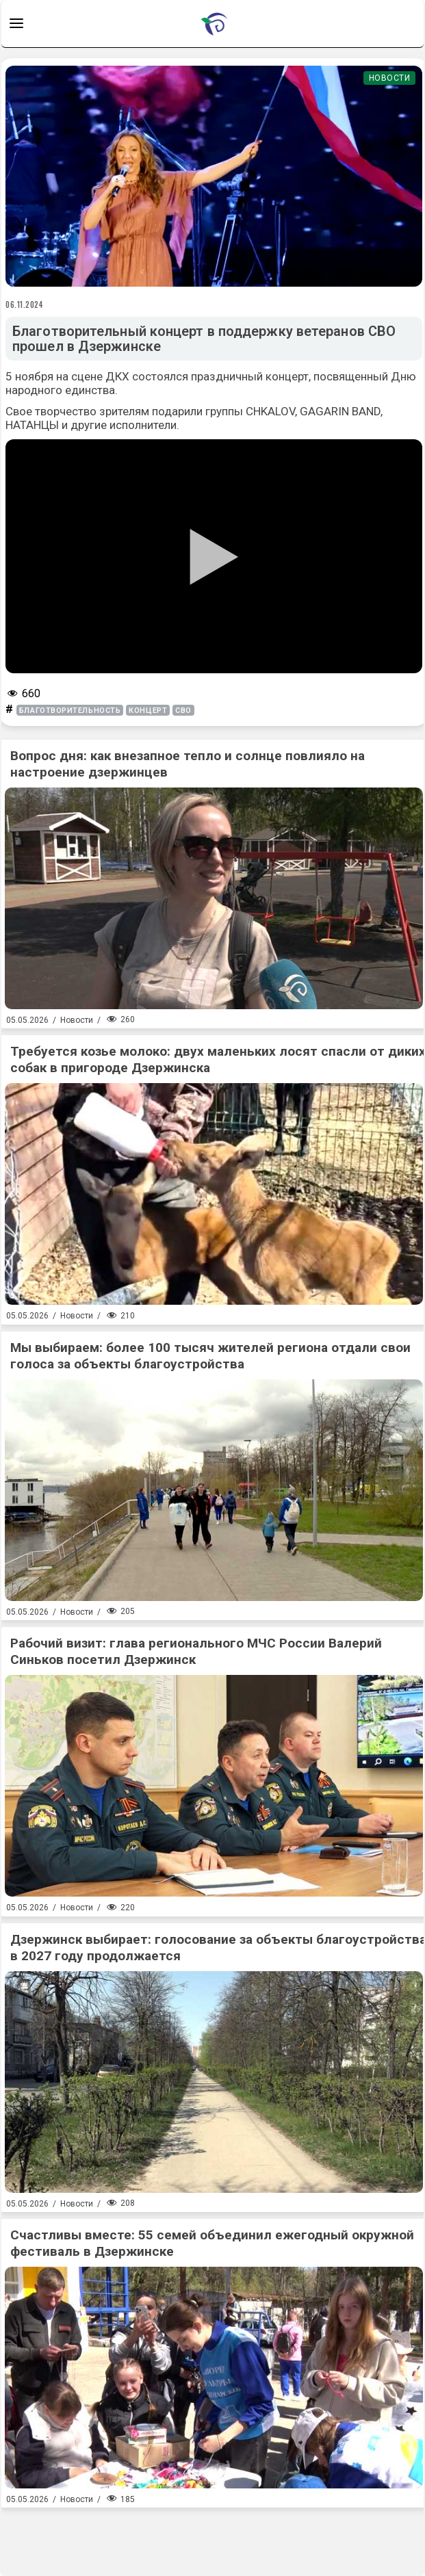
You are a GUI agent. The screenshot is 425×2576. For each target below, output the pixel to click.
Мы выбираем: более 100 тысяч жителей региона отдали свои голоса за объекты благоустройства (210, 1356)
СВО (183, 710)
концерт (148, 710)
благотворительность (69, 710)
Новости (390, 78)
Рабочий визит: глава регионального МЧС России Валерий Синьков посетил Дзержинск (196, 1651)
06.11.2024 (24, 304)
